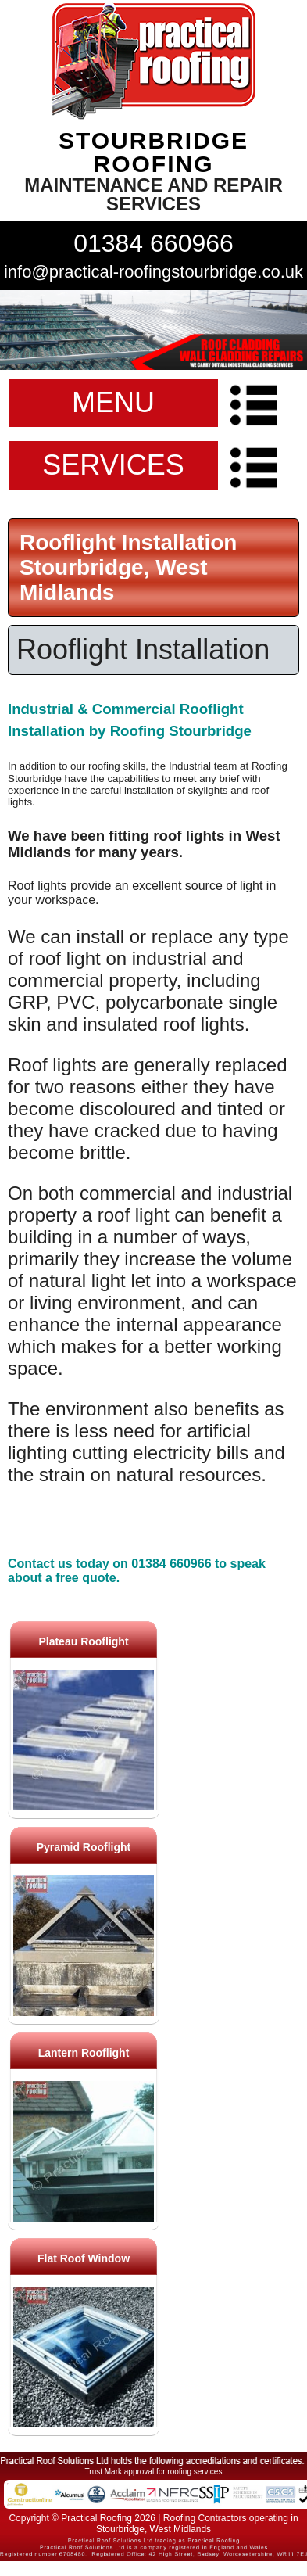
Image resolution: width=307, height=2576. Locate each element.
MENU (113, 402)
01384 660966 (153, 243)
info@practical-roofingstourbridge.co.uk (153, 272)
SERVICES (113, 465)
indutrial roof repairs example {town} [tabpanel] (153, 330)
